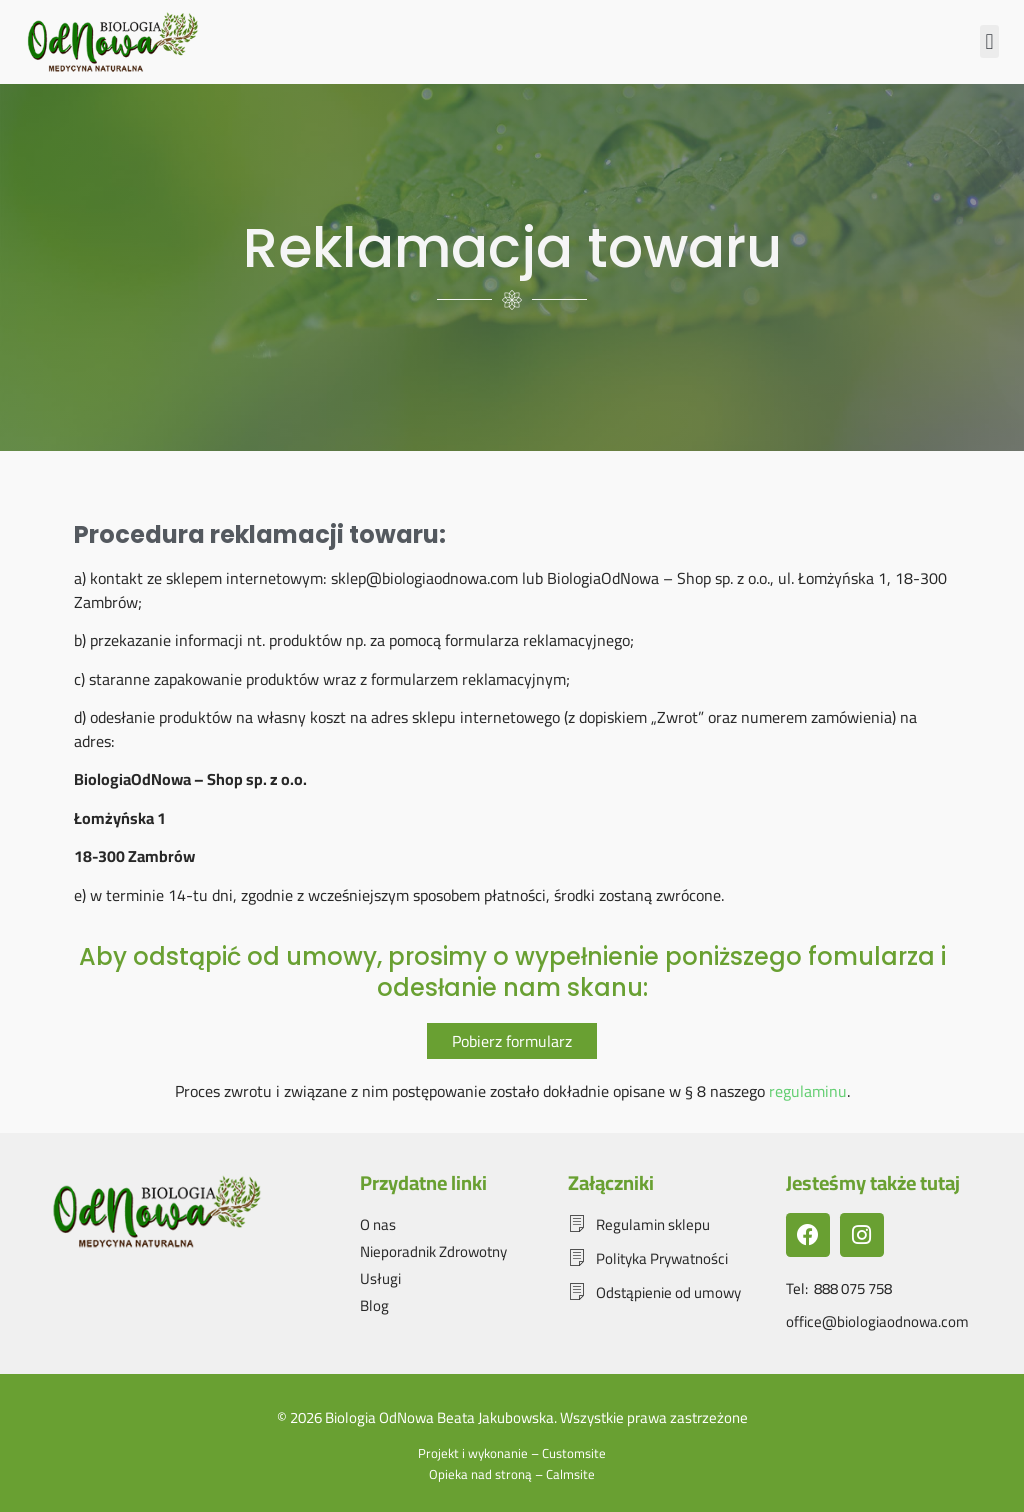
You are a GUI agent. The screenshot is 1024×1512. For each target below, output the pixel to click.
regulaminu (808, 1091)
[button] (989, 41)
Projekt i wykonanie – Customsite (512, 1453)
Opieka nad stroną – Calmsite (512, 1474)
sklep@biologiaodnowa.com (424, 578)
